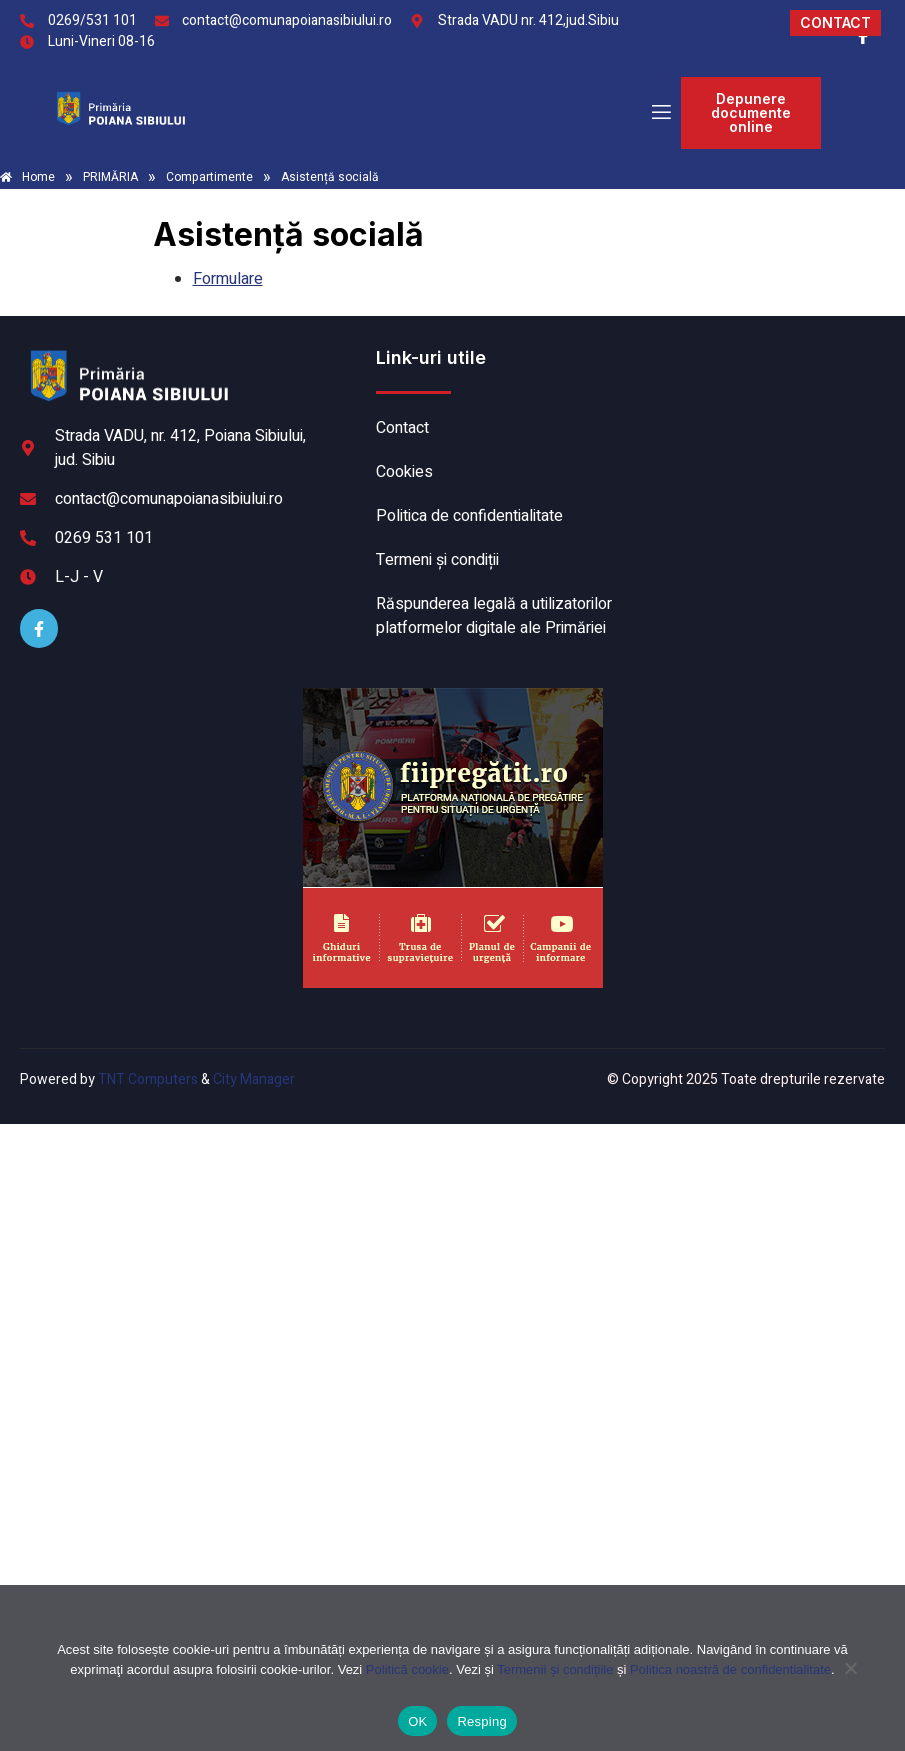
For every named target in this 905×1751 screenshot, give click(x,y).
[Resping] (850, 1678)
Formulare (228, 279)
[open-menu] (660, 113)
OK (417, 1721)
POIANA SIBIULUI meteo (757, 421)
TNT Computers (148, 1079)
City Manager (254, 1079)
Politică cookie (407, 1669)
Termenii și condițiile (555, 1669)
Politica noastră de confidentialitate (730, 1669)
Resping (481, 1721)
